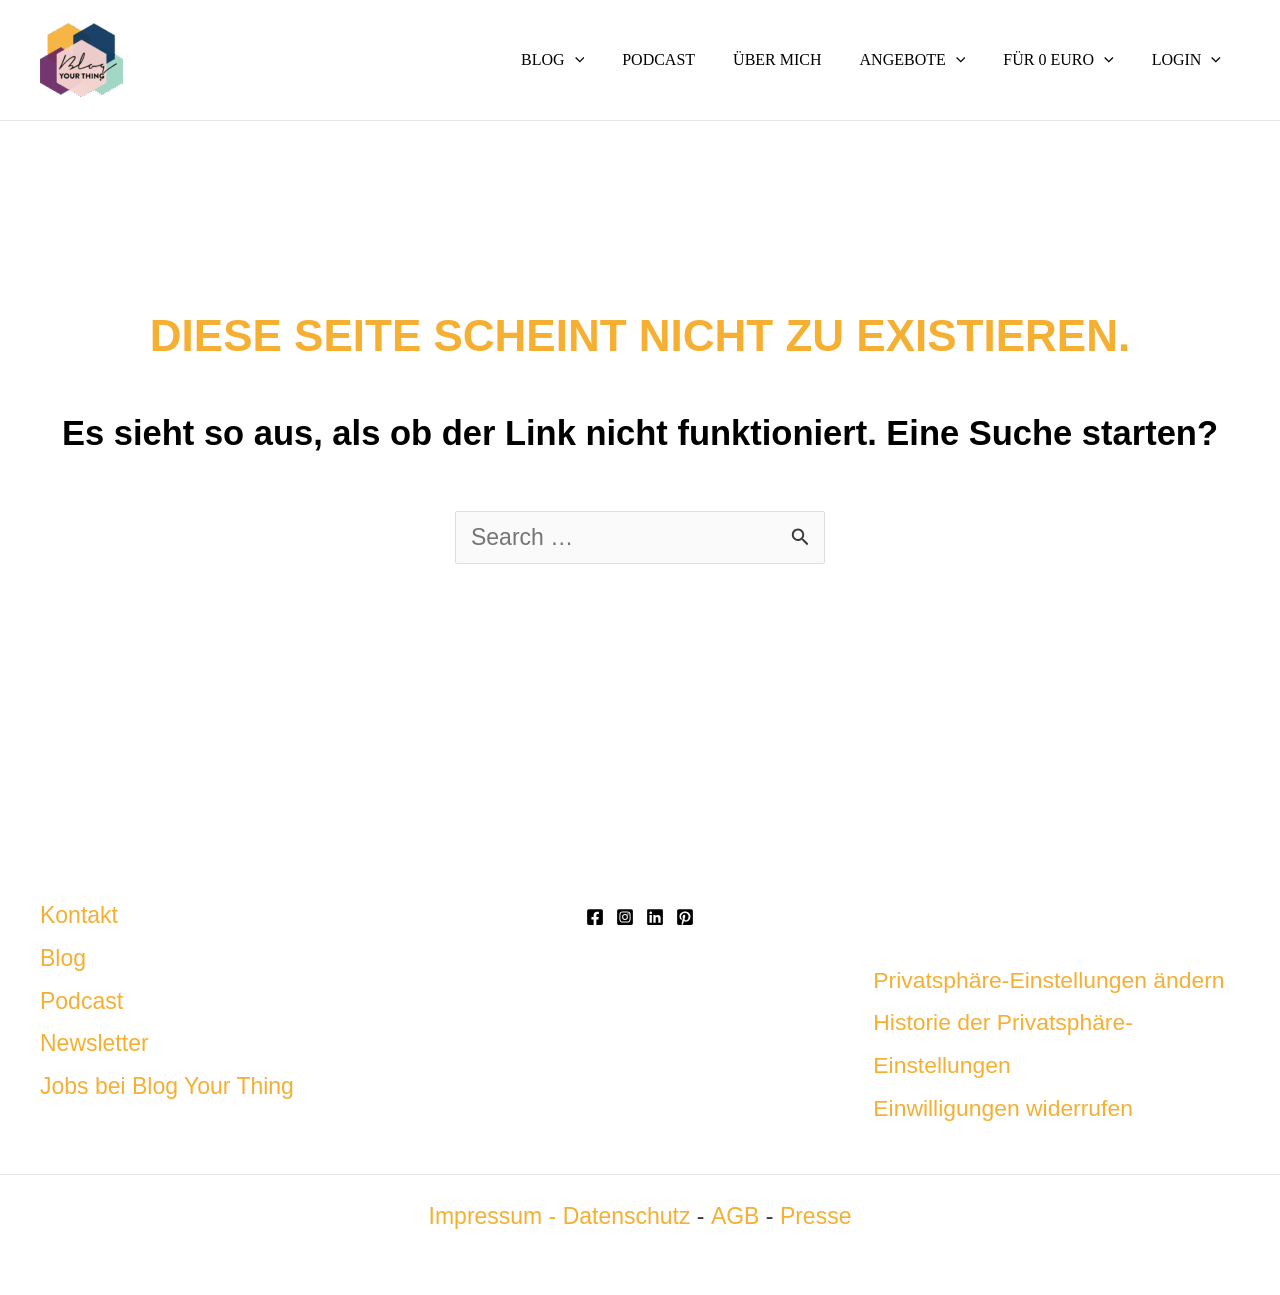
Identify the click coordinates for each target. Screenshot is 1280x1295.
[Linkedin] (655, 917)
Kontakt (79, 915)
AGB (734, 1216)
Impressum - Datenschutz (560, 1216)
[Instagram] (625, 917)
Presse (815, 1216)
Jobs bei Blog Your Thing (167, 1086)
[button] (608, 60)
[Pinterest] (685, 917)
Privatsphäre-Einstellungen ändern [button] (1049, 980)
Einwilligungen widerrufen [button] (1003, 1108)
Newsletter (94, 1043)
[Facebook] (595, 917)
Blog (63, 958)
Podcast (81, 1001)
